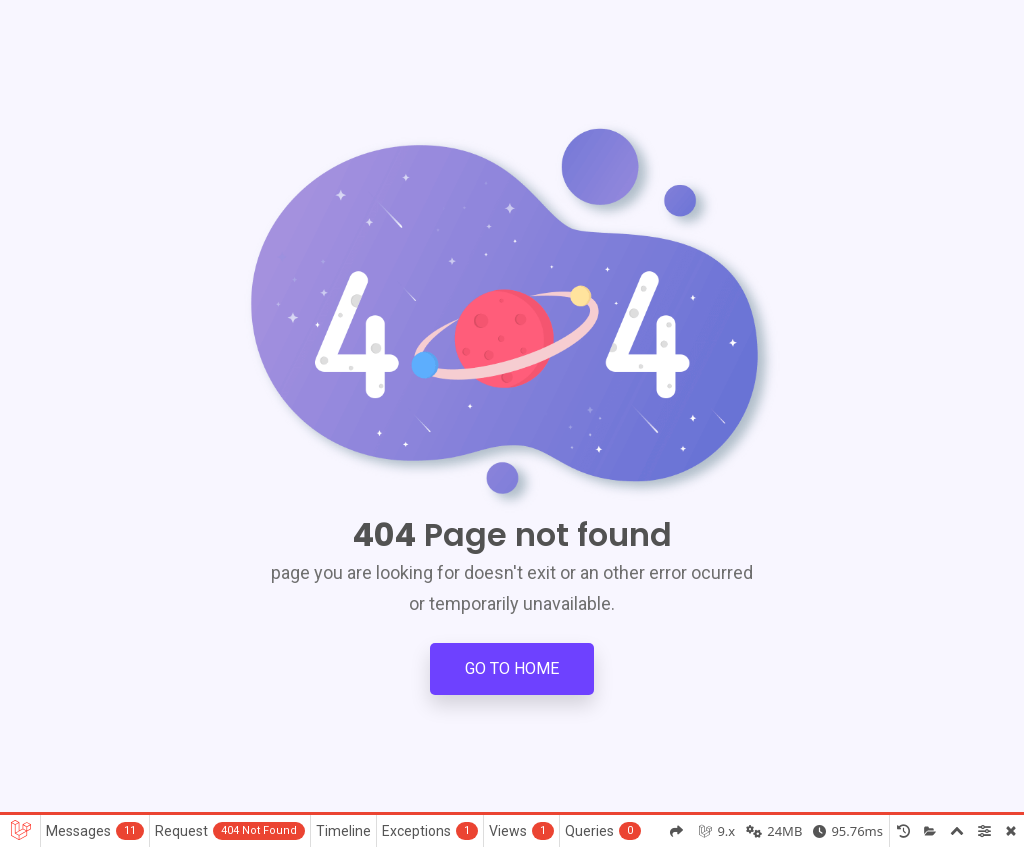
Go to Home (512, 668)
